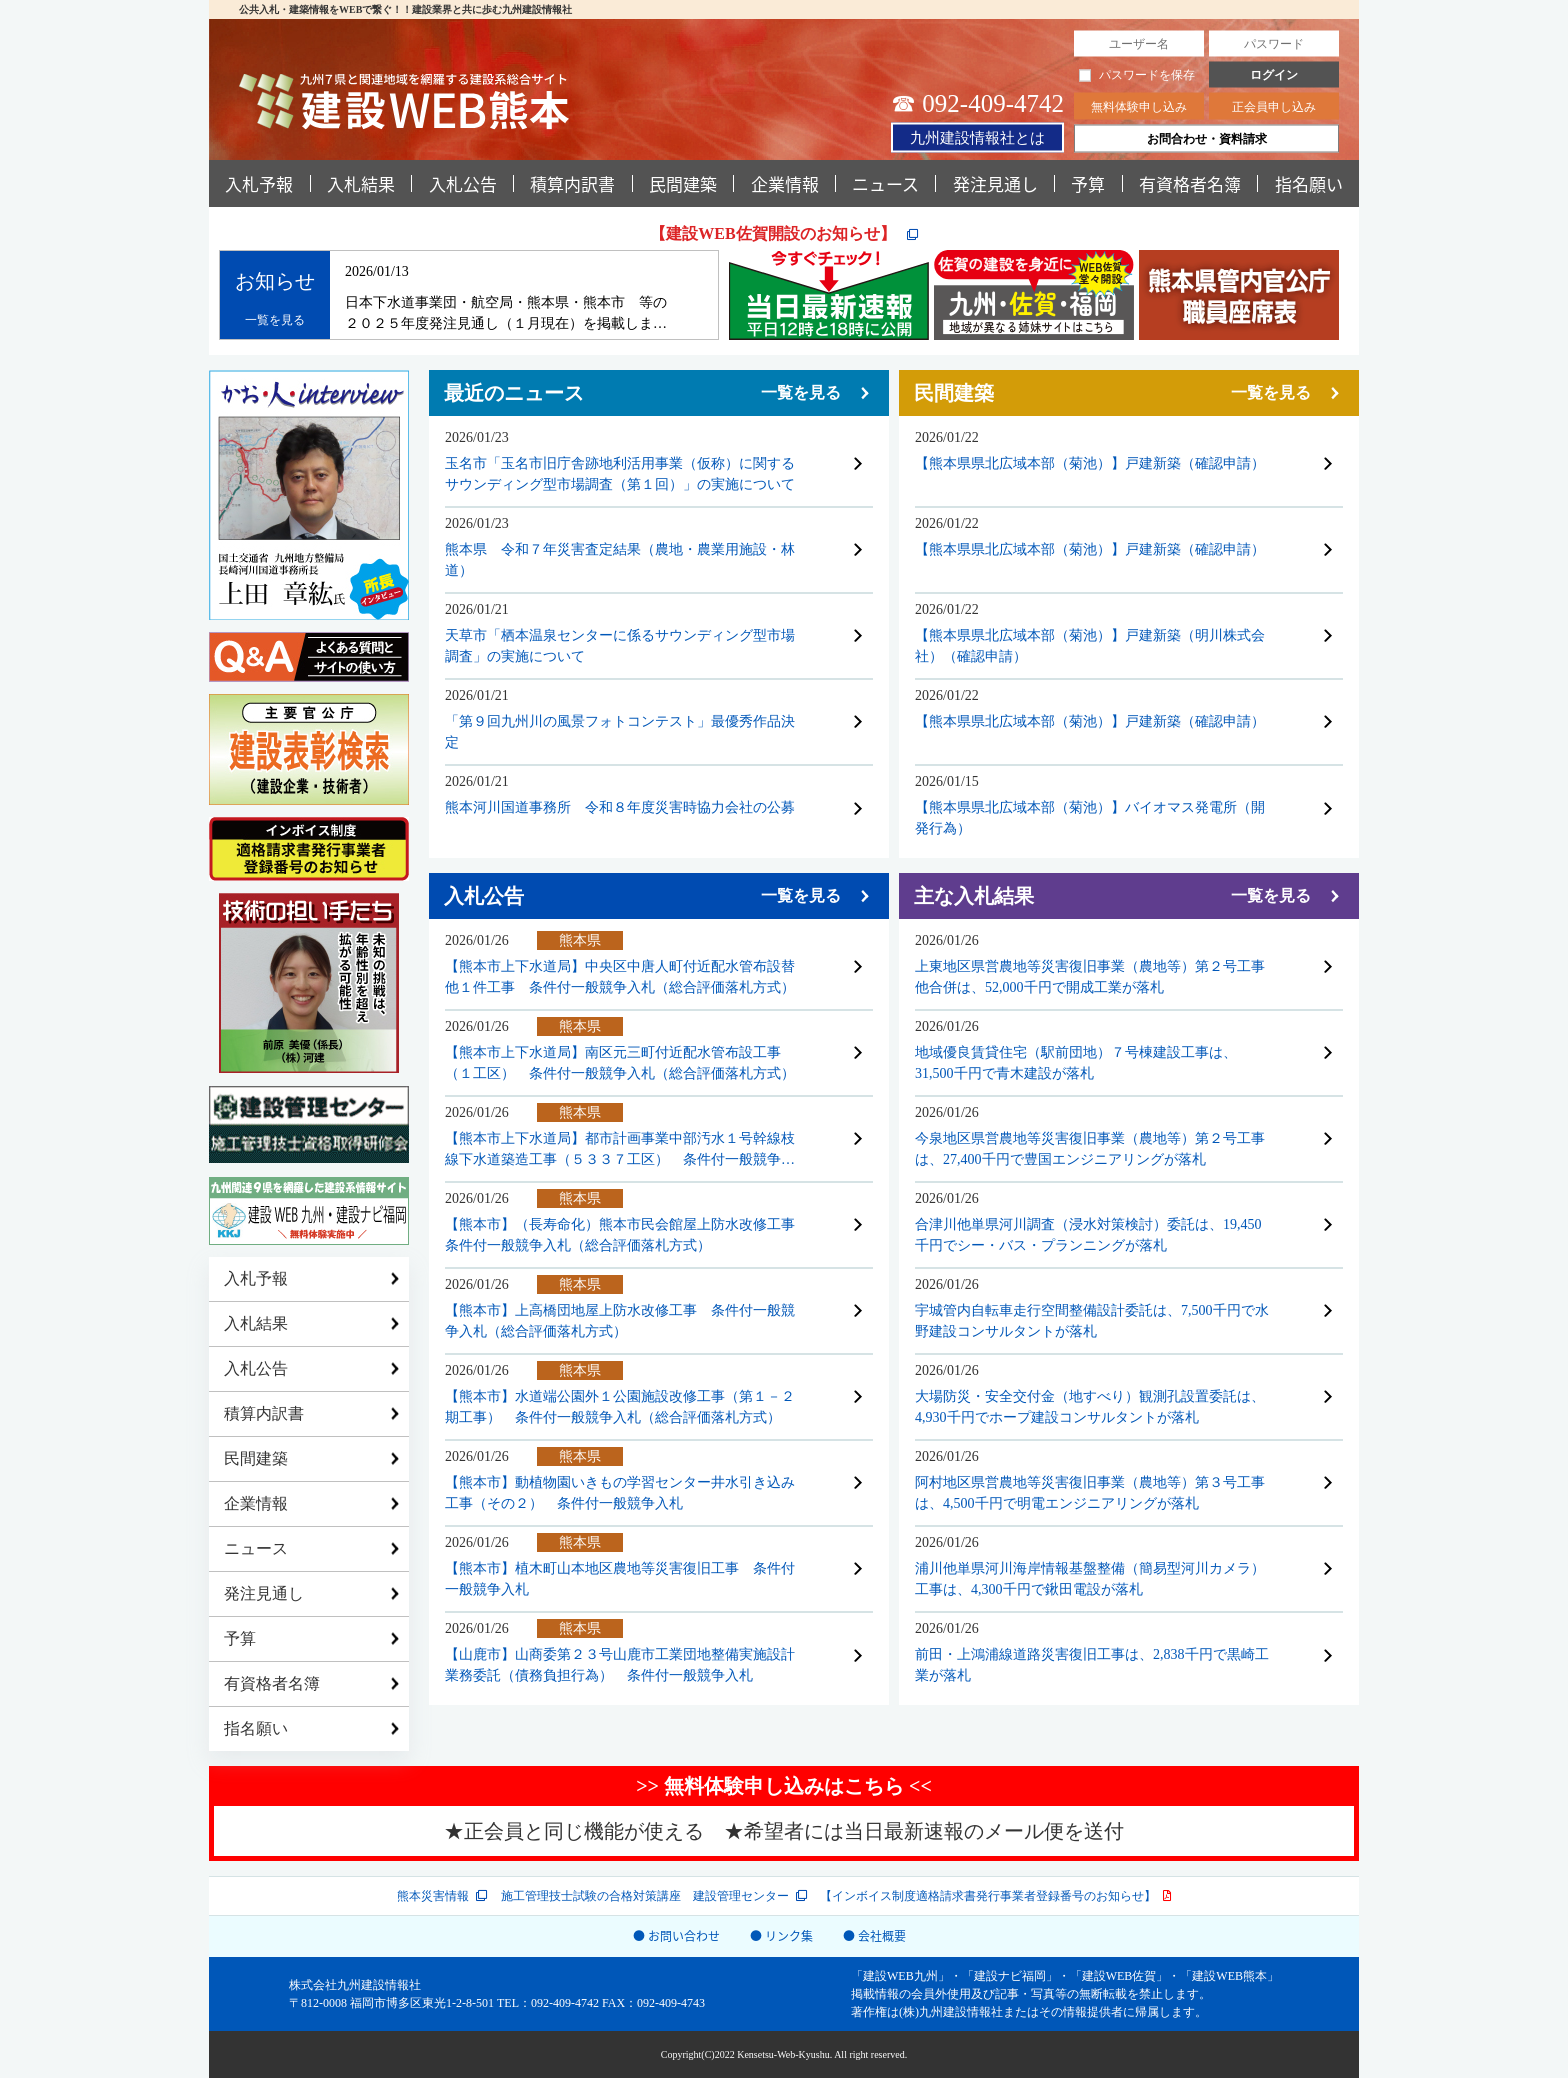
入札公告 (463, 183)
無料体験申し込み (1139, 107)
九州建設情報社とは (977, 137)
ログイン (1274, 75)
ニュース (885, 183)
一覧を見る (275, 320)
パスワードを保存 (1137, 75)
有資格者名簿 (1190, 183)
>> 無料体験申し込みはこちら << (784, 1786)
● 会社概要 (874, 1935)
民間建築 (683, 183)
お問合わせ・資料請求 (1207, 139)
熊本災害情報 (433, 1896)
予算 (1088, 183)
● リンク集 (781, 1935)
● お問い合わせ (676, 1935)
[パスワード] (1274, 44)
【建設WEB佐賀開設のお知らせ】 (774, 233)
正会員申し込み (1274, 107)
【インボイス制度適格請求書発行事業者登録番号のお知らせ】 (988, 1896)
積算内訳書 (572, 183)
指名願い (1309, 183)
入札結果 (361, 183)
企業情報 (785, 183)
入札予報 (259, 183)
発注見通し (995, 183)
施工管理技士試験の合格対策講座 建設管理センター (645, 1896)
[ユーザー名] (1139, 44)
